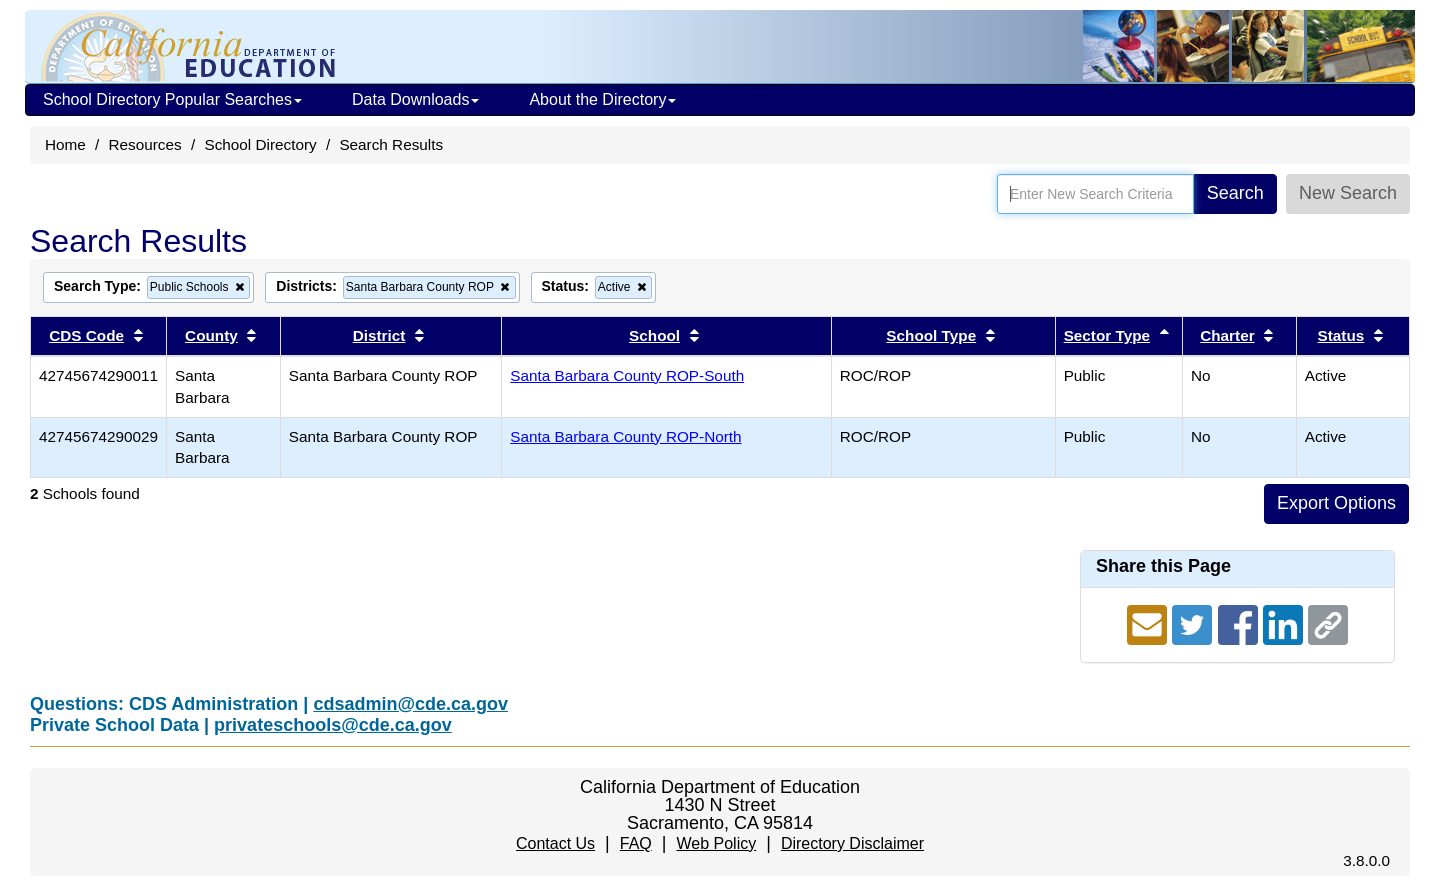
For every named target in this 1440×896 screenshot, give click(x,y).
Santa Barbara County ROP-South (627, 375)
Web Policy (716, 843)
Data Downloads (415, 99)
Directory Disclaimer (852, 843)
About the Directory (602, 99)
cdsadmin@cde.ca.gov (410, 704)
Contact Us (555, 843)
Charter (1227, 335)
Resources (145, 144)
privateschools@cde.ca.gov (333, 725)
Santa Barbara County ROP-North (625, 436)
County (211, 335)
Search (1235, 193)
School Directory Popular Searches (172, 99)
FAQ (636, 843)
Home (65, 144)
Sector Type (1107, 335)
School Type (931, 335)
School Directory (260, 144)
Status (1341, 335)
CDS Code (86, 335)
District (379, 335)
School (654, 335)
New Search (1348, 193)
